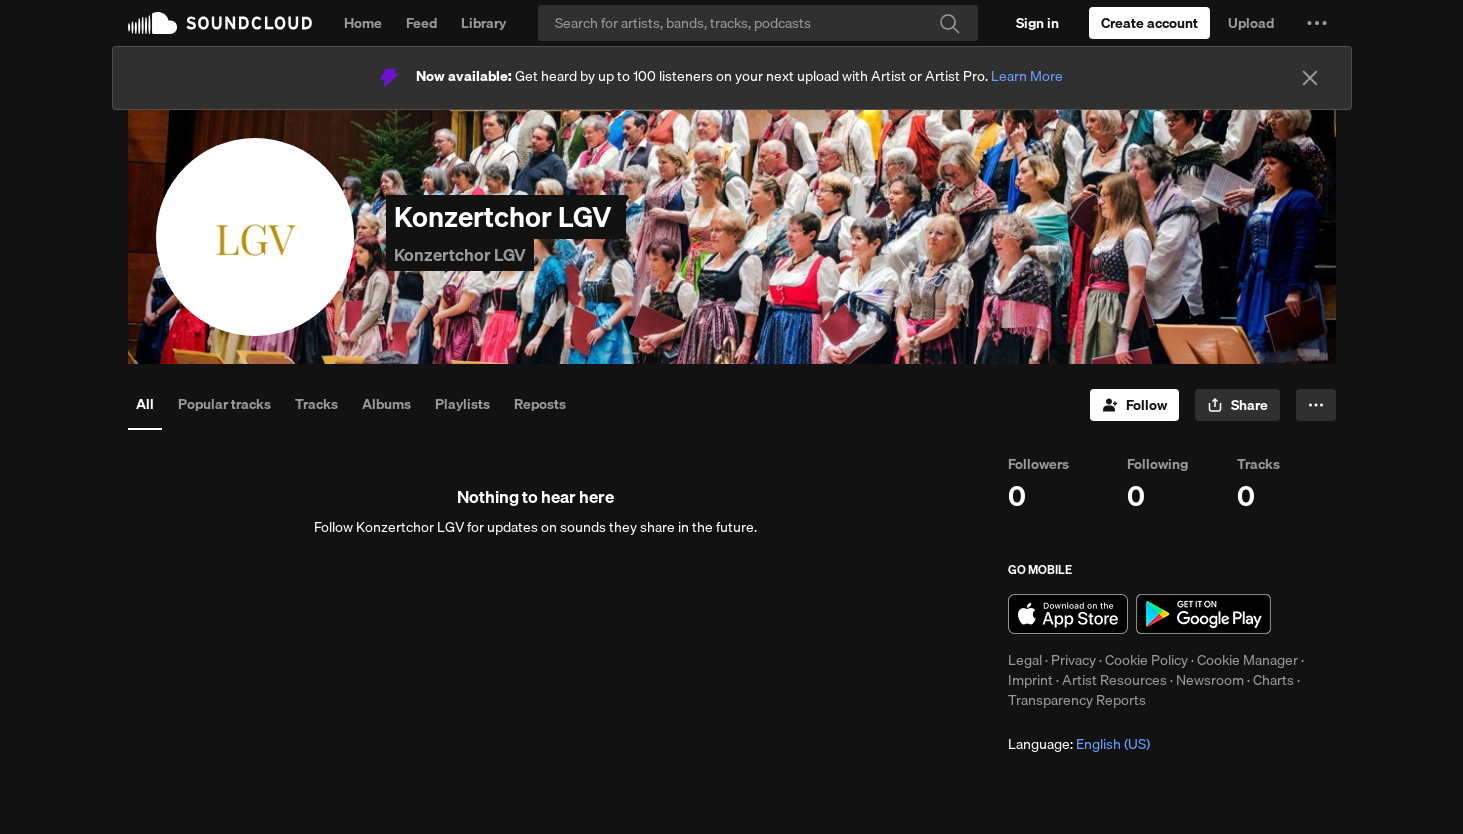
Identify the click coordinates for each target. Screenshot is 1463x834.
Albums (386, 404)
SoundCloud (220, 23)
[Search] (758, 23)
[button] (1317, 23)
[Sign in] (1037, 23)
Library (483, 23)
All (145, 404)
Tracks (316, 404)
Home (363, 23)
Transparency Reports (1077, 700)
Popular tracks (224, 404)
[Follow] (1134, 405)
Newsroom (1210, 680)
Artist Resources (1114, 680)
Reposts (540, 404)
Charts (1273, 680)
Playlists (462, 404)
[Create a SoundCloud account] (1149, 23)
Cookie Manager (1247, 660)
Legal (1025, 660)
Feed (421, 23)
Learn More (1027, 76)
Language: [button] (1079, 744)
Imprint (1030, 680)
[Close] (1310, 78)
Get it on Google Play (1203, 614)
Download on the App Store (1068, 614)
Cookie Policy (1146, 660)
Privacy (1073, 660)
